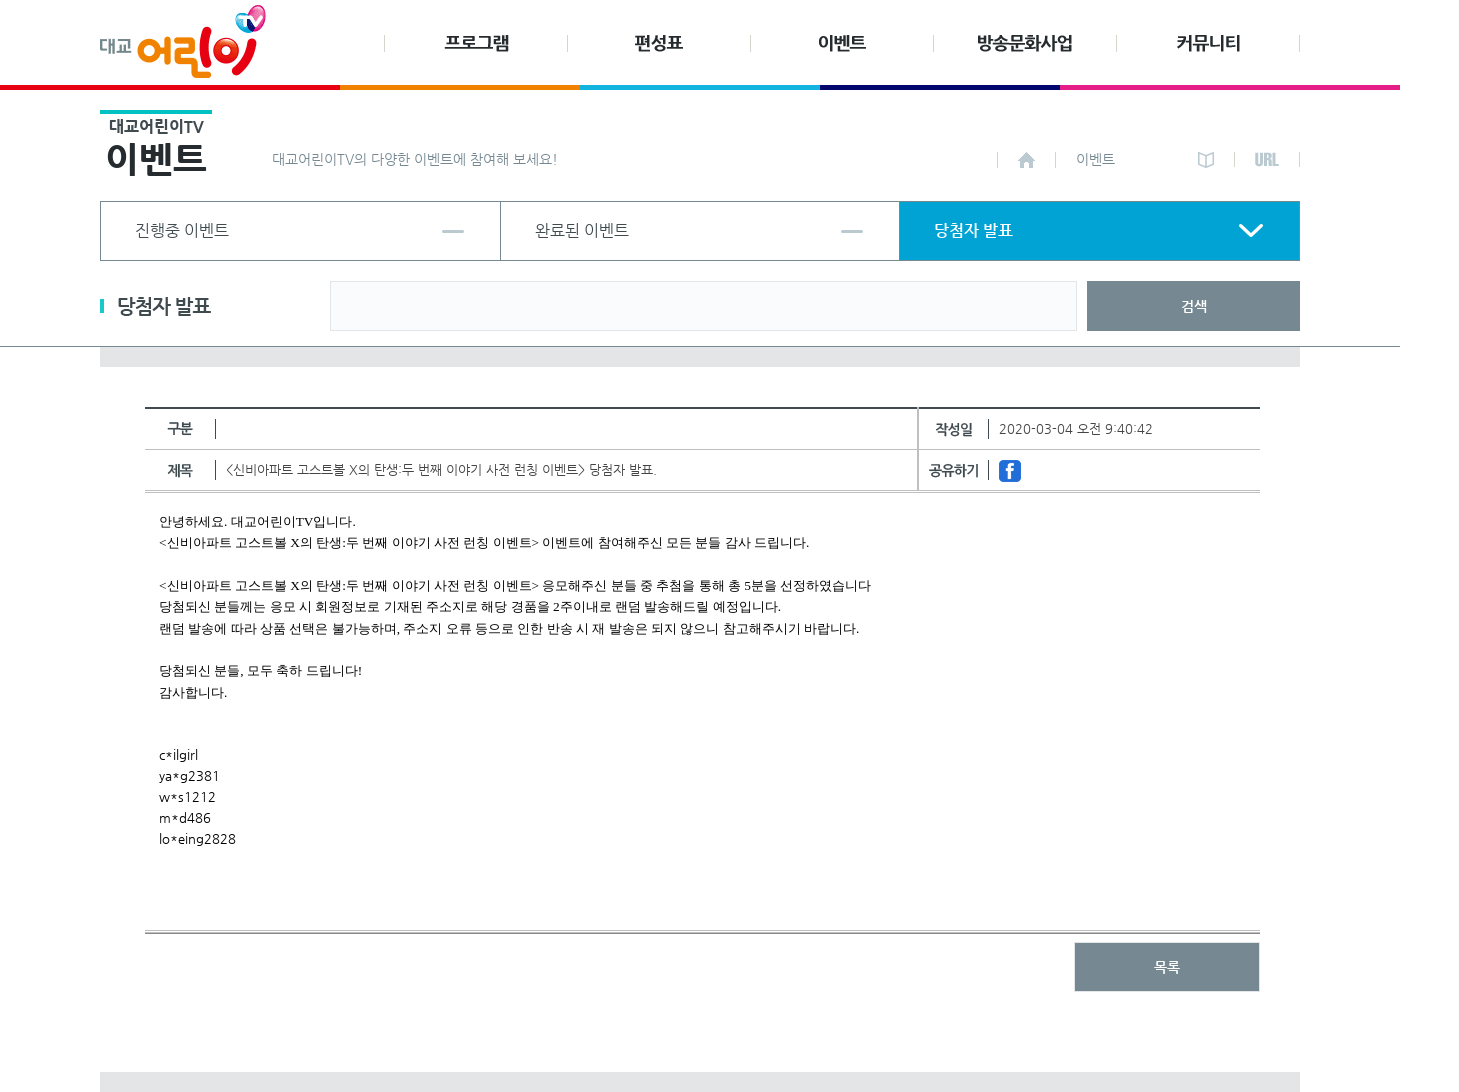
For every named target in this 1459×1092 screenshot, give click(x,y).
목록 (1167, 967)
